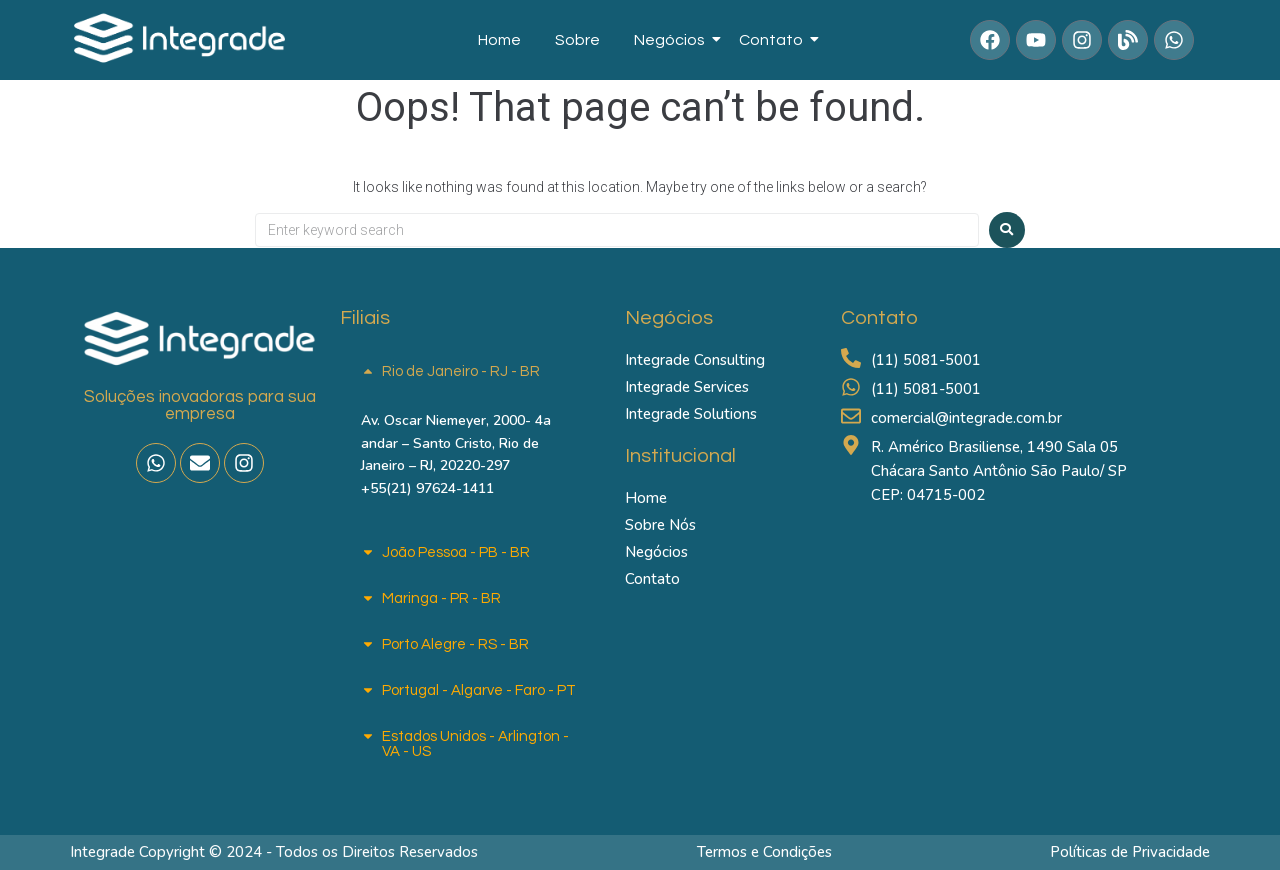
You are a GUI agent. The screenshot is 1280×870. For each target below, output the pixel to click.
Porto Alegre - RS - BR (455, 644)
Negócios (673, 40)
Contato (774, 40)
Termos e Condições (764, 852)
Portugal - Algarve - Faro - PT (479, 690)
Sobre (577, 40)
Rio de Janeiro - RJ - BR (461, 371)
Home (499, 40)
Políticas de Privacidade (1130, 852)
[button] (472, 371)
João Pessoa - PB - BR (456, 552)
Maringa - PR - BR (441, 598)
